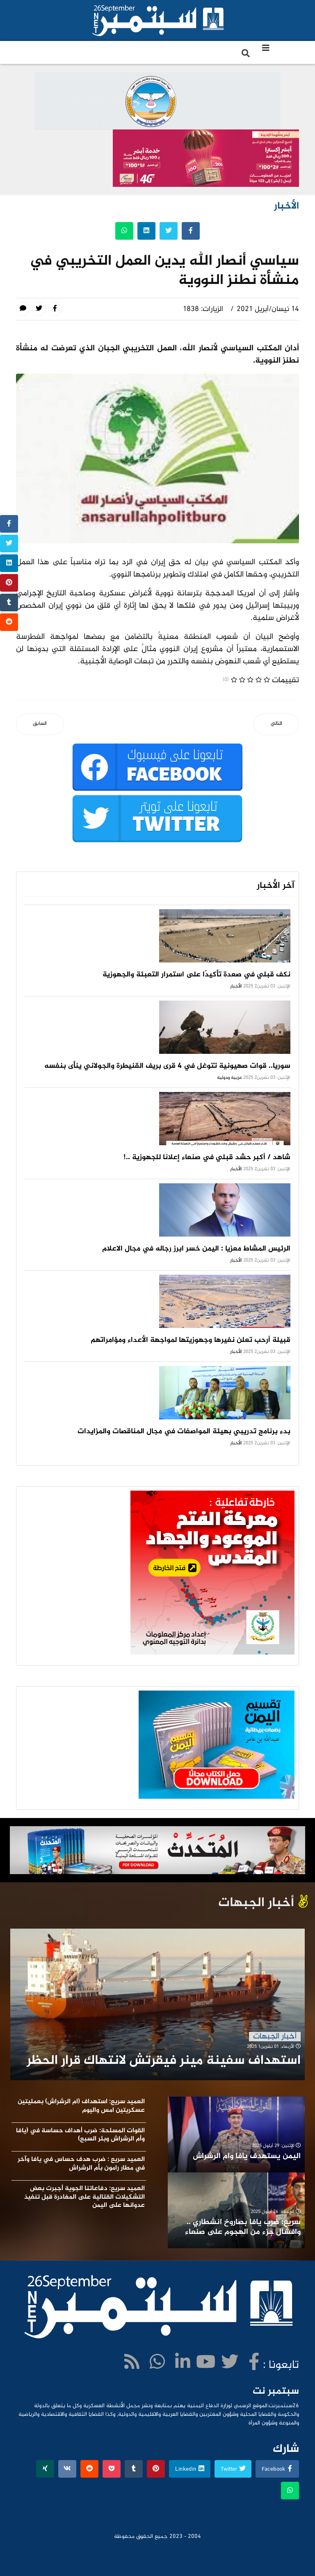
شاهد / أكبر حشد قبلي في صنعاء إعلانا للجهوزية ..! (206, 1157)
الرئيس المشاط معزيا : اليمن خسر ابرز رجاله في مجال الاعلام (196, 1249)
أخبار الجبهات (275, 2036)
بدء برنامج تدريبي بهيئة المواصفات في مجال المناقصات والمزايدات (184, 1431)
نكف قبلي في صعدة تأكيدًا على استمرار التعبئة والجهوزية (196, 975)
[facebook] (254, 2364)
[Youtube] (205, 2364)
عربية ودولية (229, 1078)
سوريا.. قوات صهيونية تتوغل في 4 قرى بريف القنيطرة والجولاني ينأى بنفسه (167, 1066)
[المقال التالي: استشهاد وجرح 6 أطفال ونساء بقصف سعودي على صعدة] (276, 724)
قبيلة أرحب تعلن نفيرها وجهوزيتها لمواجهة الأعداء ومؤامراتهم (190, 1340)
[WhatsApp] (157, 2364)
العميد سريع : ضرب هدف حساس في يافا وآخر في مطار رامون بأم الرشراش (81, 2164)
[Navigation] (265, 49)
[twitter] (229, 2364)
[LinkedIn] (182, 2364)
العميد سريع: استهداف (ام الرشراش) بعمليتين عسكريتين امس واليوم (81, 2106)
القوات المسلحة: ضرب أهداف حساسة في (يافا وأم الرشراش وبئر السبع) (80, 2135)
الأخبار (236, 986)
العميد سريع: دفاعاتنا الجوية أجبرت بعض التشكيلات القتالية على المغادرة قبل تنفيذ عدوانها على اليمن (84, 2197)
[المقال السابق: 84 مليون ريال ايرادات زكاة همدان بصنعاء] (40, 724)
